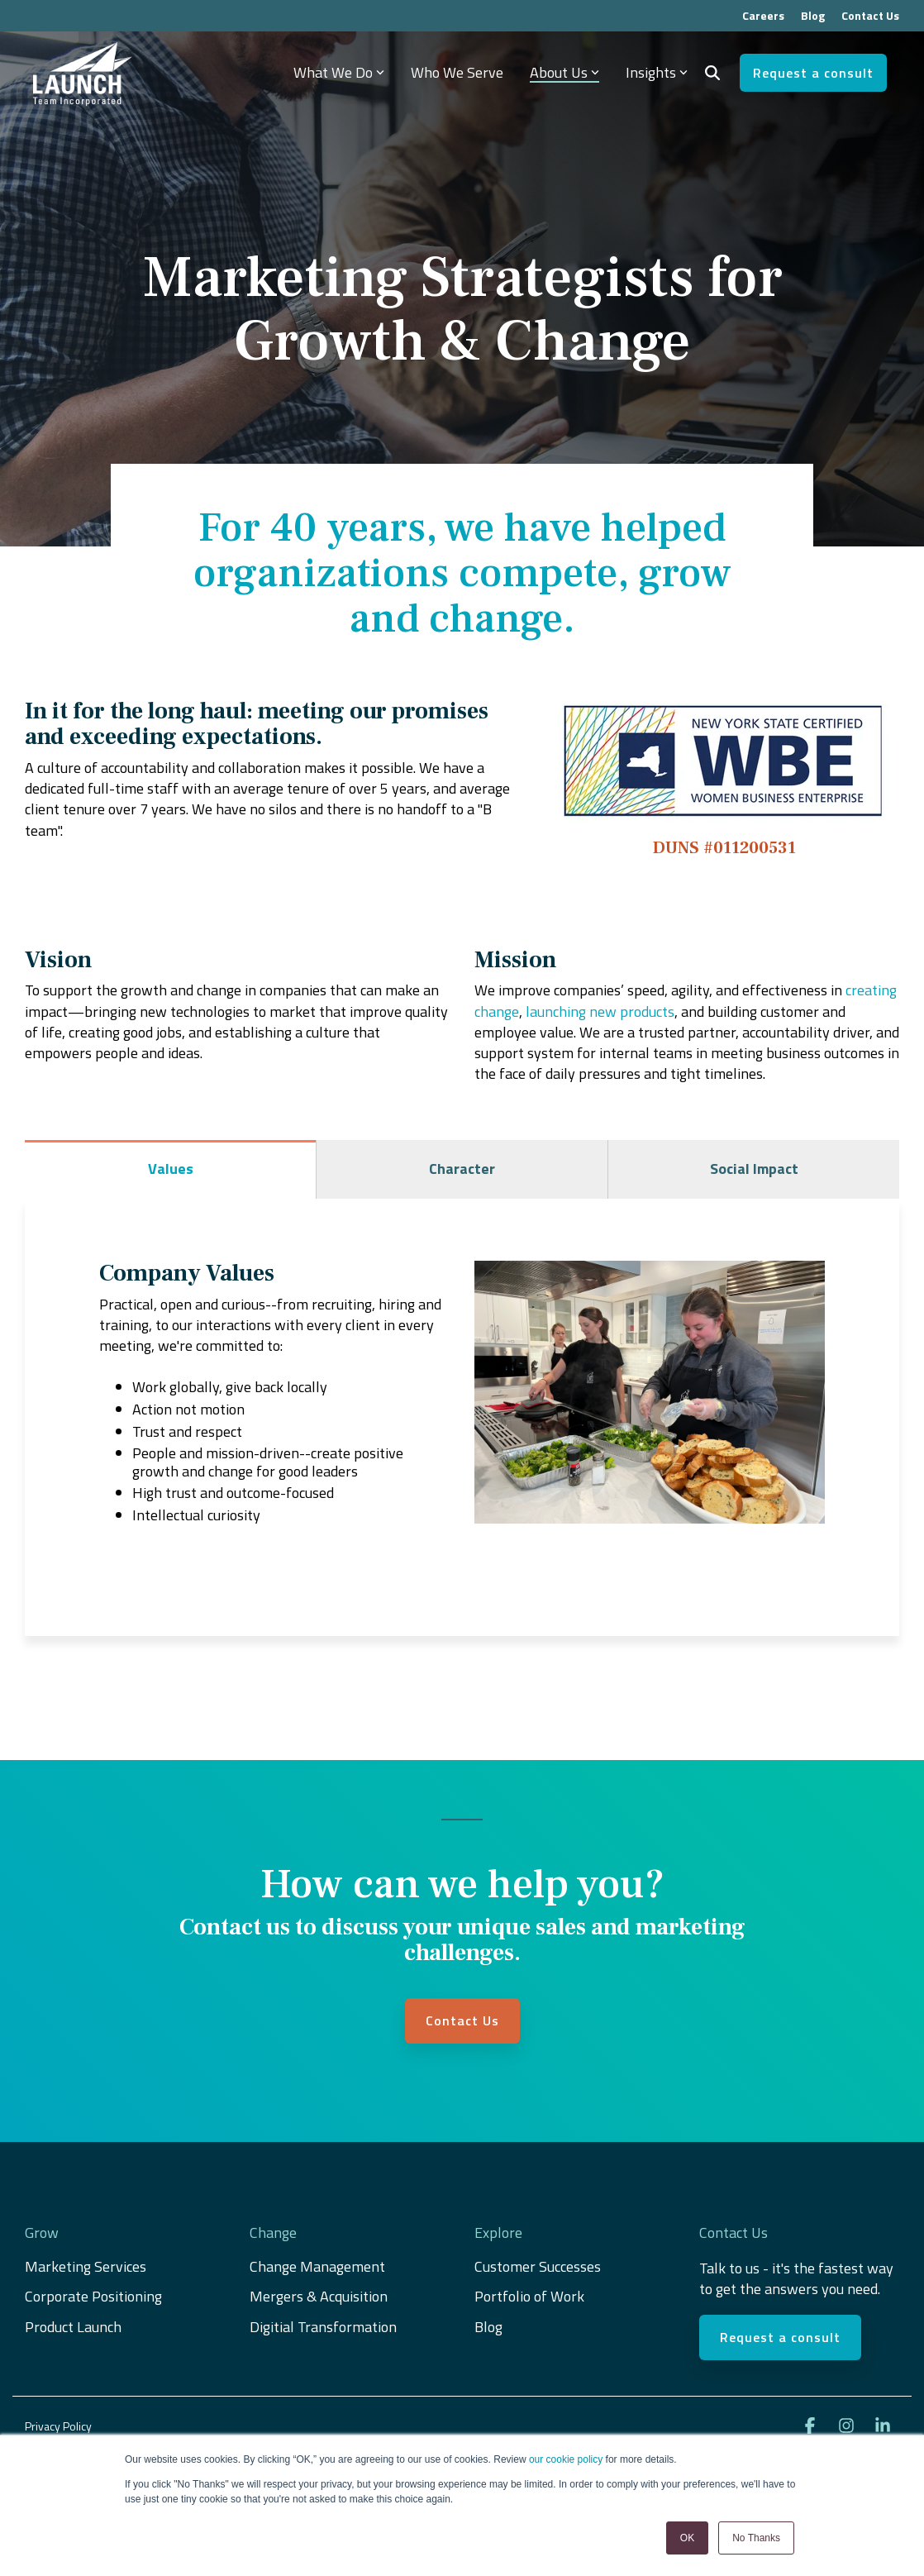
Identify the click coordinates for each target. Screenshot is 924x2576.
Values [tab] (170, 1168)
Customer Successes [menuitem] (537, 2267)
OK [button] (687, 2538)
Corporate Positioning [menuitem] (93, 2296)
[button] (812, 2426)
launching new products (600, 1011)
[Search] (712, 73)
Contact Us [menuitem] (870, 15)
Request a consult (813, 73)
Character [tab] (462, 1168)
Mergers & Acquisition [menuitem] (320, 2296)
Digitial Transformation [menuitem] (323, 2327)
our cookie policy (566, 2459)
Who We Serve (457, 72)
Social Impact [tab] (754, 1168)
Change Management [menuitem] (317, 2267)
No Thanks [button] (756, 2538)
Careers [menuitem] (763, 15)
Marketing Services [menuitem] (85, 2267)
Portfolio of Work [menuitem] (529, 2296)
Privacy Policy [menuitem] (58, 2426)
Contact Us (462, 2020)
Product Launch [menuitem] (73, 2327)
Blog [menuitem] (813, 15)
